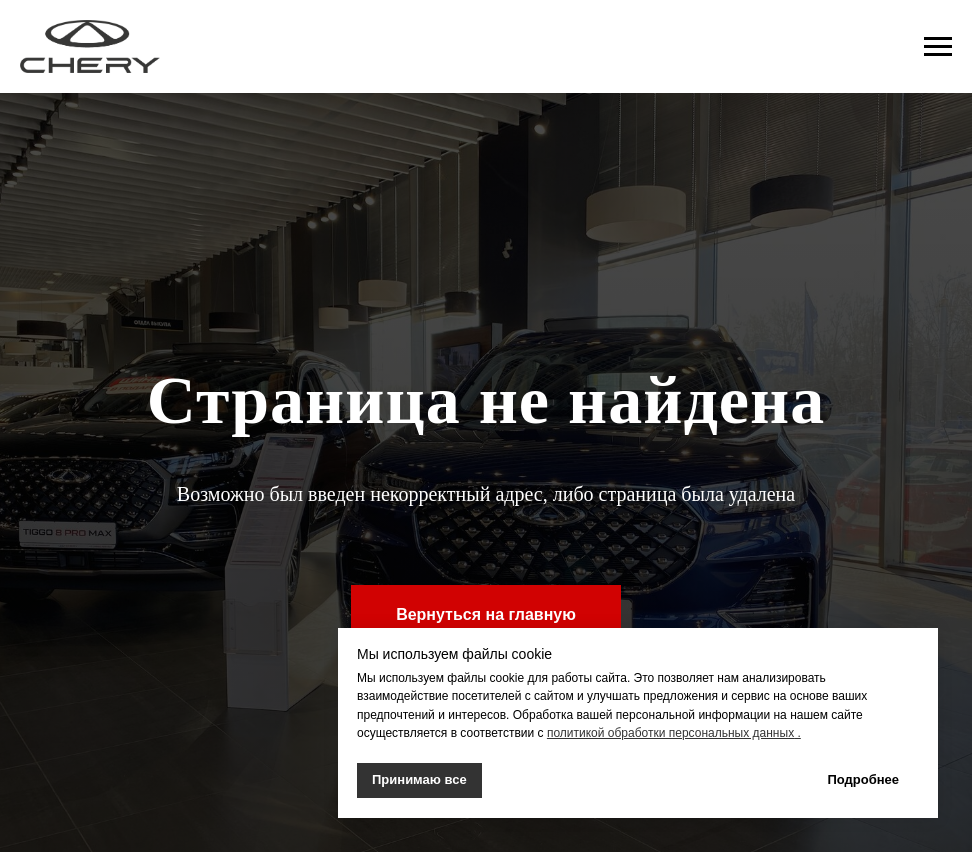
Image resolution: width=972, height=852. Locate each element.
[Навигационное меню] (938, 47)
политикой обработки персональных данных (670, 733)
